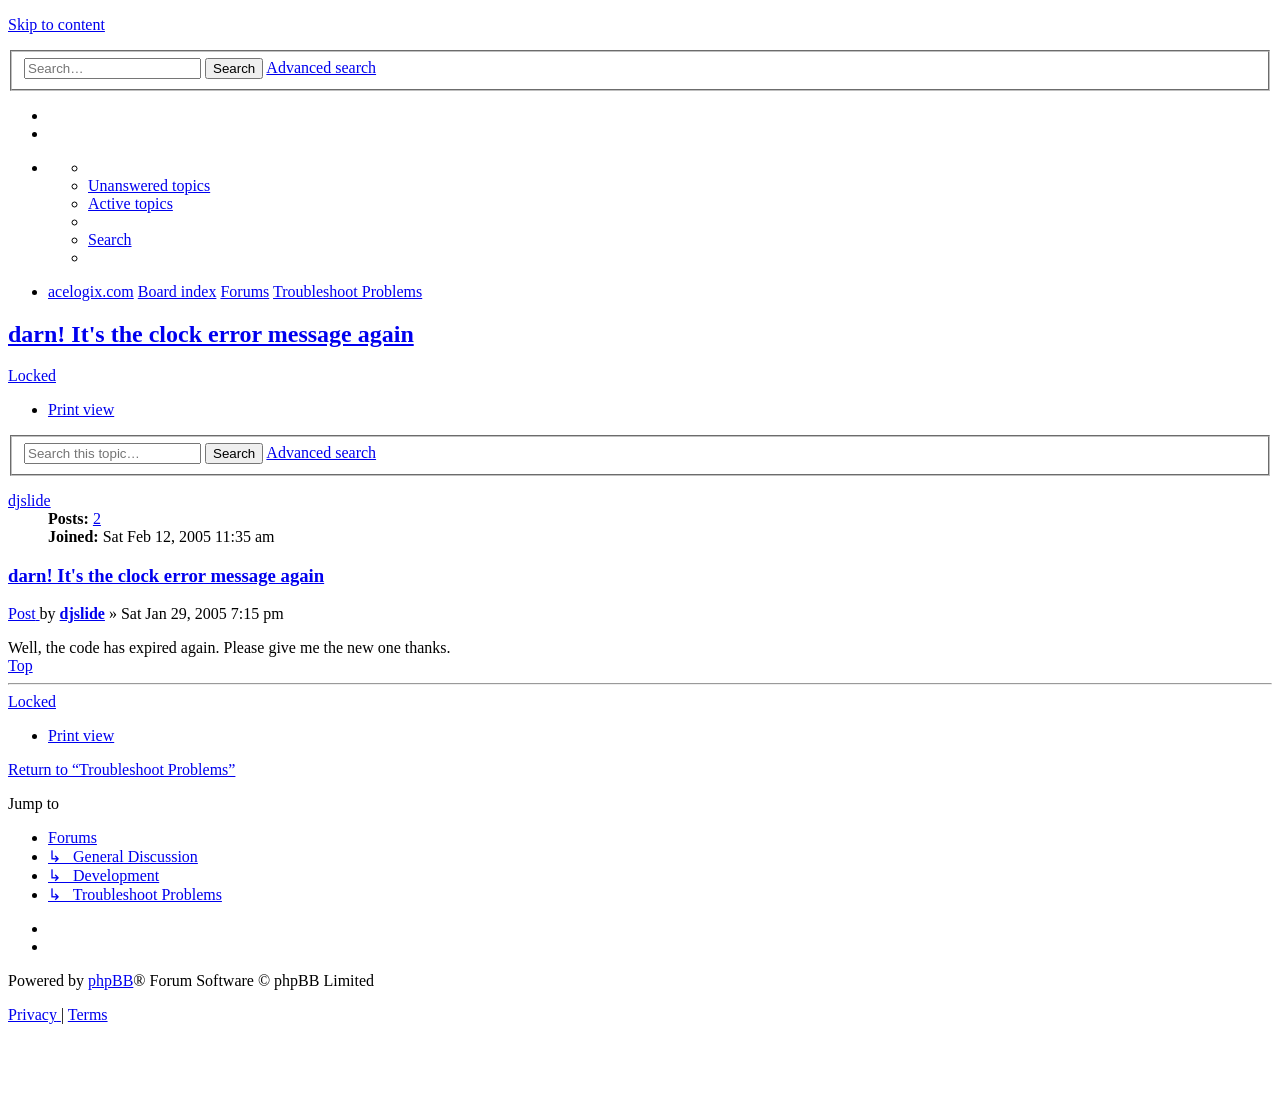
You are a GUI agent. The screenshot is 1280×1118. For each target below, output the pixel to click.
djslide (29, 500)
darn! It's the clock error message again (211, 334)
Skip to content (56, 24)
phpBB (110, 980)
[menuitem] (149, 185)
